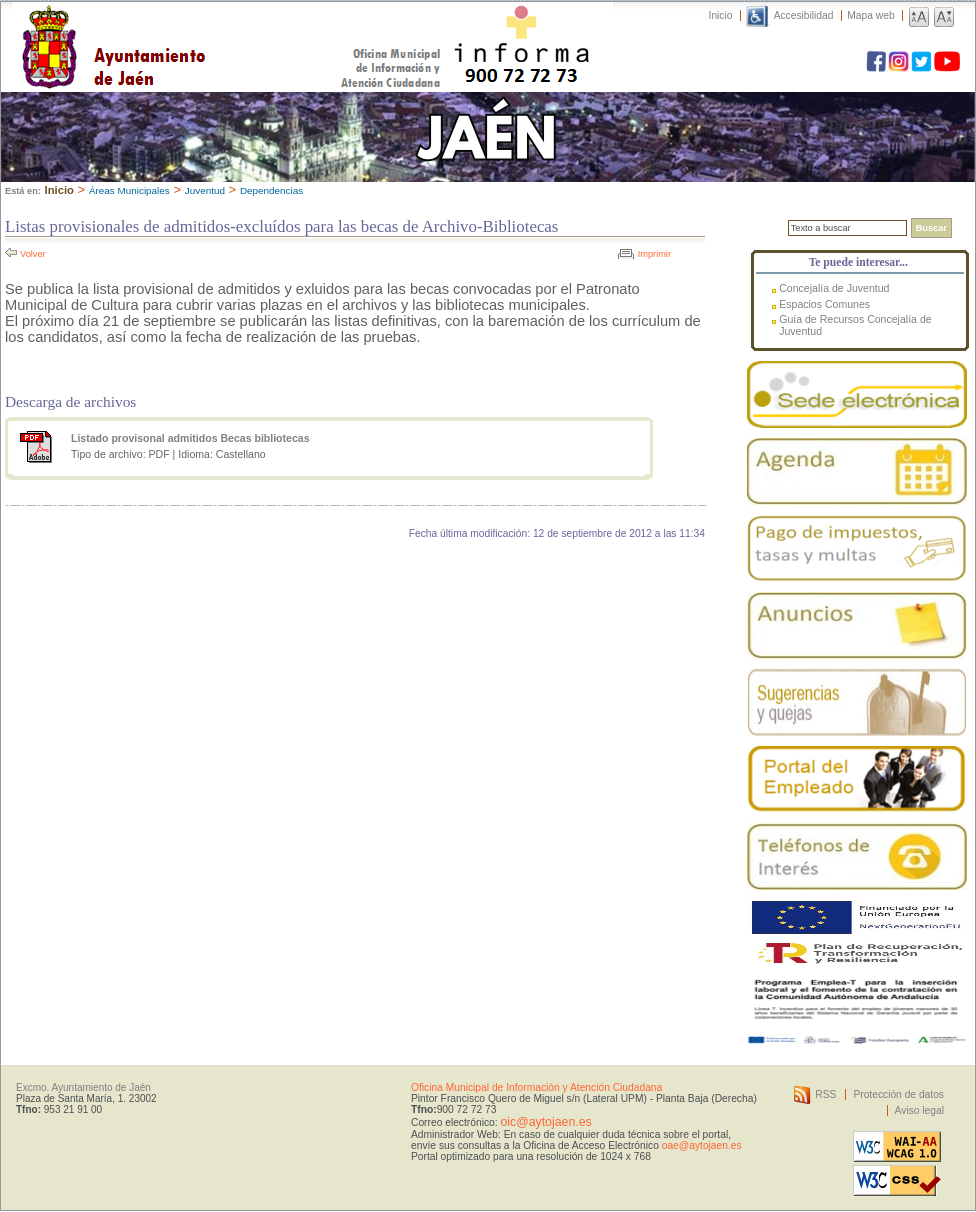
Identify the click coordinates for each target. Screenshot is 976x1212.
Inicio (721, 15)
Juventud (205, 190)
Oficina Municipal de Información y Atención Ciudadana (536, 1087)
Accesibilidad (804, 15)
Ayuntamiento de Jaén (200, 27)
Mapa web (870, 15)
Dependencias (271, 190)
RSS (825, 1094)
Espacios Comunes (824, 304)
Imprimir (654, 254)
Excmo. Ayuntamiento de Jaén (83, 1087)
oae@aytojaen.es (702, 1145)
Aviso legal (919, 1110)
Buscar (931, 228)
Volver (33, 254)
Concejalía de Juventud (834, 288)
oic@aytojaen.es (545, 1122)
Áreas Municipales (129, 190)
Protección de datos (898, 1094)
